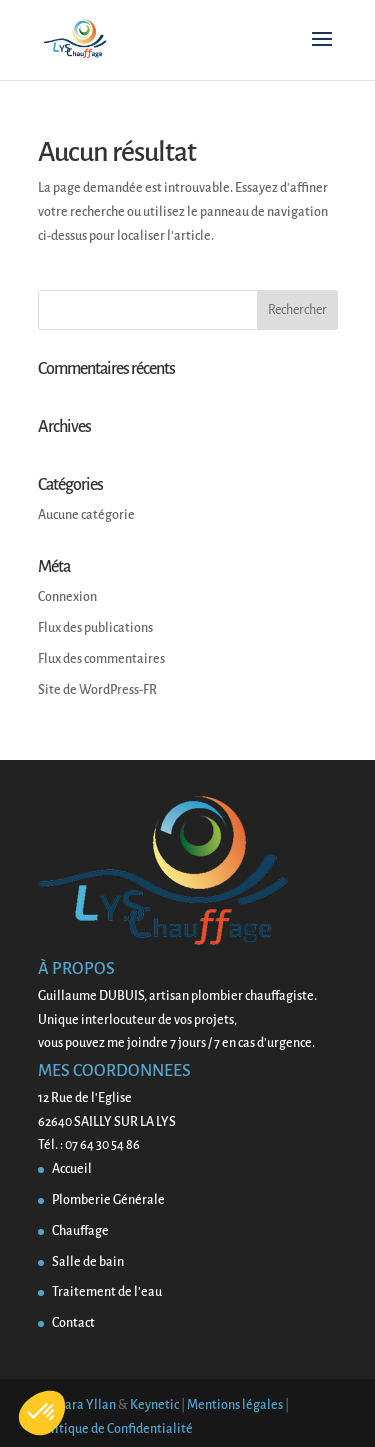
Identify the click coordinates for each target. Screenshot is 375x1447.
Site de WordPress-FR (97, 690)
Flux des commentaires (101, 659)
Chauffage (80, 1231)
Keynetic (154, 1405)
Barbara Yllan (77, 1405)
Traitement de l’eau (107, 1292)
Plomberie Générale (108, 1200)
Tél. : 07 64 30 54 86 (89, 1145)
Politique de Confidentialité (115, 1429)
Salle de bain (88, 1262)
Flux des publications (95, 628)
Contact (73, 1323)
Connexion (67, 597)
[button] (42, 1413)
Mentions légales (235, 1405)
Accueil (72, 1169)
